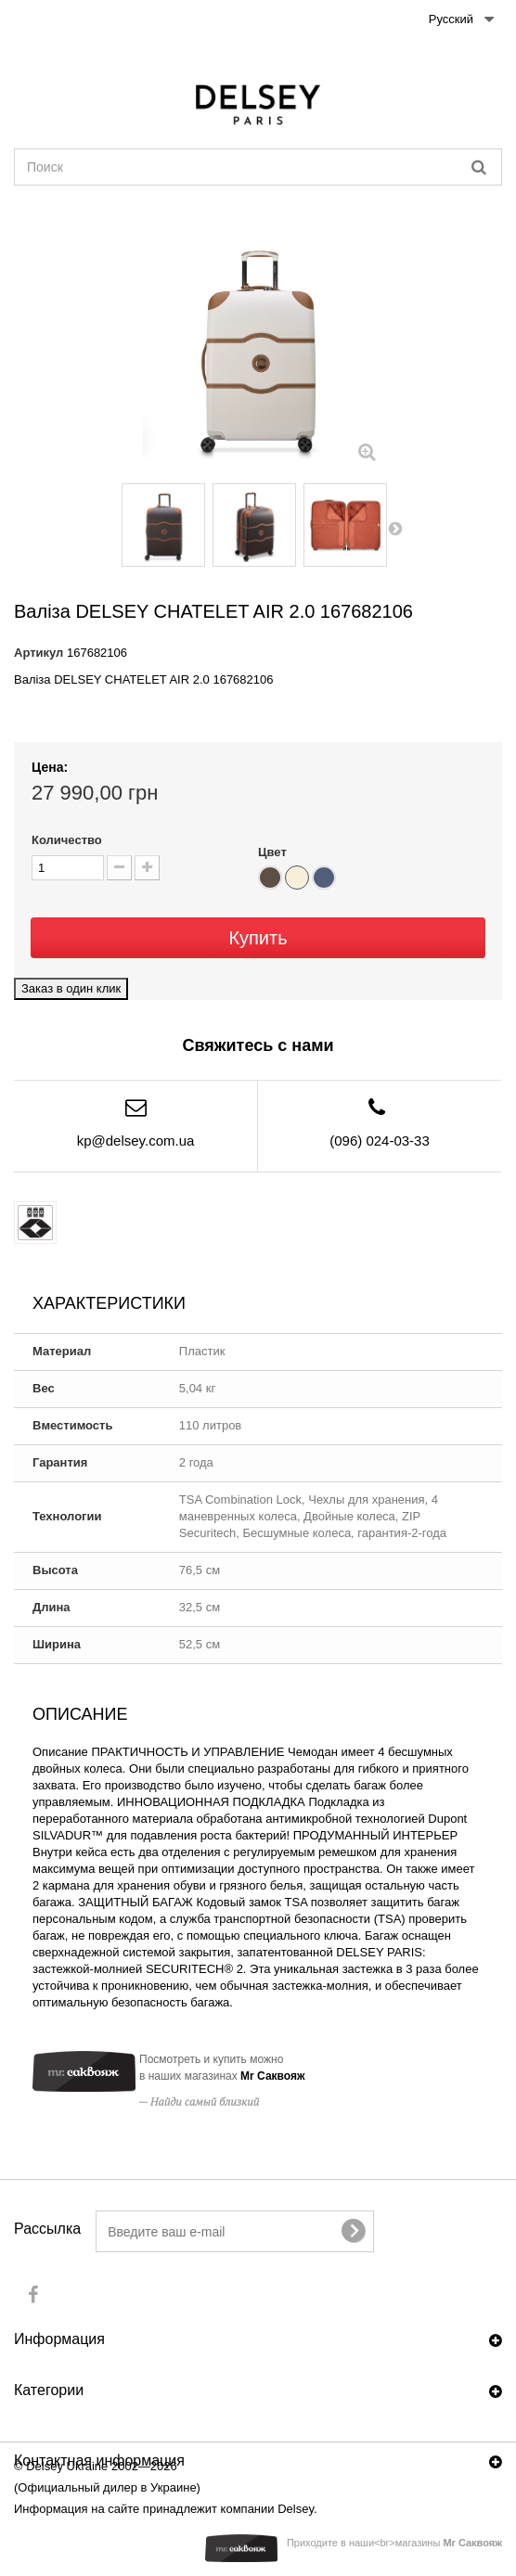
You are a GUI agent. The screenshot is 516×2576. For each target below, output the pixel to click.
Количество (67, 840)
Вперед (396, 528)
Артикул (38, 653)
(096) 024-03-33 (379, 1140)
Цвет (274, 852)
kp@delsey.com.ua (136, 1140)
